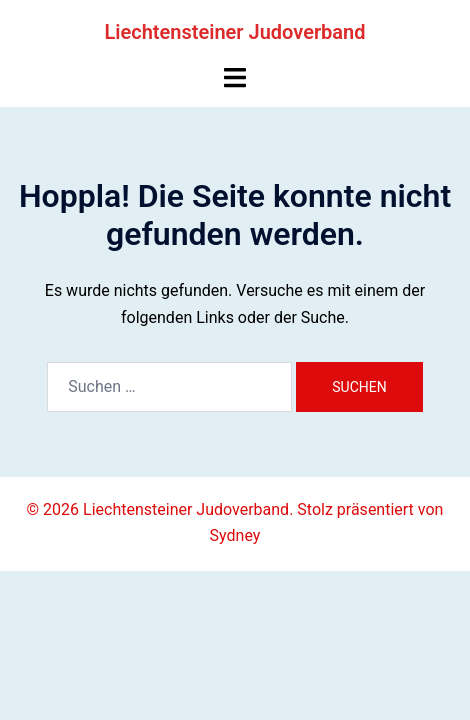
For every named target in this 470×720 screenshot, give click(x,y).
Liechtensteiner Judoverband (234, 32)
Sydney (235, 535)
